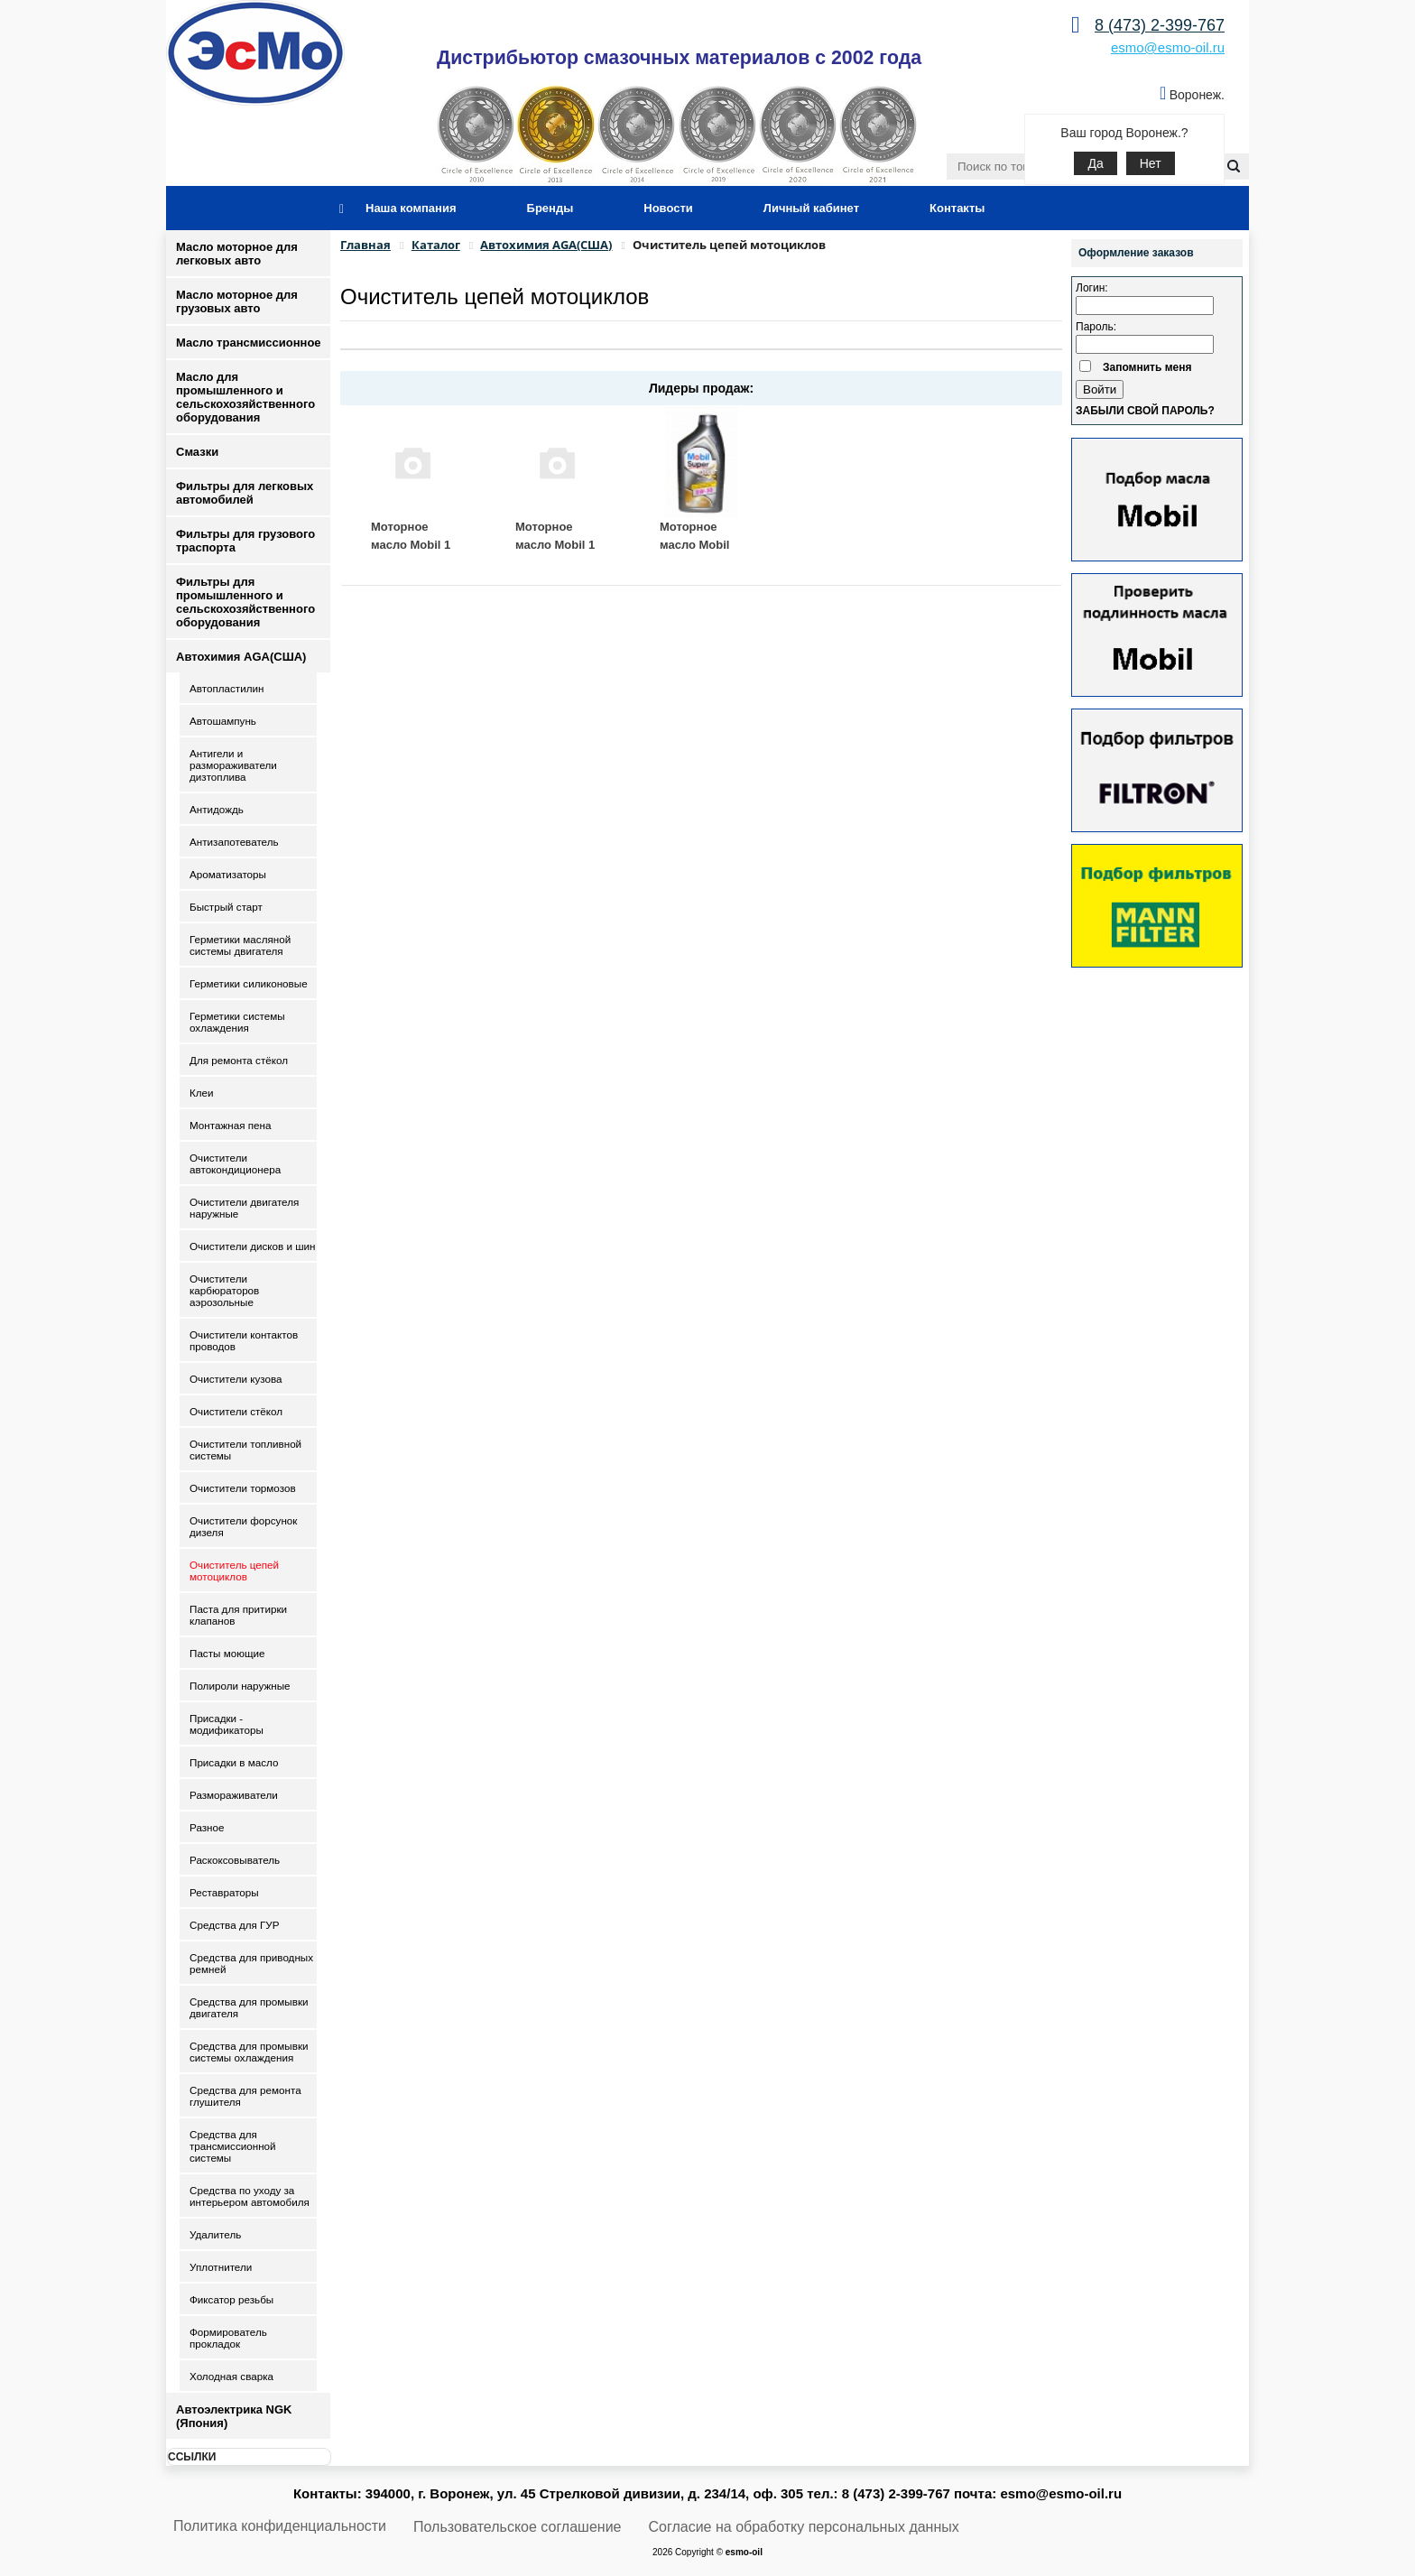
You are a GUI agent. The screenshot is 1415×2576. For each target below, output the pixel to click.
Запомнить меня (1147, 367)
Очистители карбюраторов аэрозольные (224, 1290)
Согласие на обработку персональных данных (804, 2526)
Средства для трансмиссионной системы (233, 2146)
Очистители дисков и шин (253, 1246)
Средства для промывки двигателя (249, 2007)
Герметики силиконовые (249, 983)
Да (1095, 163)
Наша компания (411, 208)
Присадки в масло (234, 1762)
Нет (1150, 163)
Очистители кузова (236, 1379)
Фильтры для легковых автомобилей (244, 492)
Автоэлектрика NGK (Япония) (233, 2416)
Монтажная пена (230, 1125)
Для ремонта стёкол (239, 1060)
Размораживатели (234, 1795)
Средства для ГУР (235, 1925)
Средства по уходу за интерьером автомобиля (250, 2196)
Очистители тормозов (243, 1488)
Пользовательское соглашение (517, 2526)
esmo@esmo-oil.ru (1168, 47)
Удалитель (215, 2234)
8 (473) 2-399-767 (1160, 25)
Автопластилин (227, 688)
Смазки (197, 452)
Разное (207, 1827)
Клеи (202, 1092)
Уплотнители (221, 2267)
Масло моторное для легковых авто (237, 253)
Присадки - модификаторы (227, 1724)
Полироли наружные (240, 1685)
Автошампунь (223, 721)
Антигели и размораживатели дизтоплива (233, 765)
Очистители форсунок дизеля (243, 1526)
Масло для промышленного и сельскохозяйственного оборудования (245, 397)
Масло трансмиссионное (248, 342)
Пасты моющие (227, 1653)
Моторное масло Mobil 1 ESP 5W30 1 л (555, 544)
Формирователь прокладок (228, 2337)
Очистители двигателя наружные (244, 1207)
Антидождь (217, 809)
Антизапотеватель (234, 842)
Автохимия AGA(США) (241, 656)
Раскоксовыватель (235, 1860)
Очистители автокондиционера (235, 1163)
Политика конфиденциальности (279, 2526)
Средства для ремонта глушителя (245, 2096)
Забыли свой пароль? (1145, 410)
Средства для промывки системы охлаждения (249, 2051)
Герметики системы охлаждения (237, 1021)
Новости (668, 208)
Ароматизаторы (228, 874)
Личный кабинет (811, 208)
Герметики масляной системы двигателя (240, 945)
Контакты (957, 208)
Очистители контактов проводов (244, 1340)
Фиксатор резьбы (231, 2299)
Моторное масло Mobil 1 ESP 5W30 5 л (410, 544)
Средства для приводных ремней (251, 1963)
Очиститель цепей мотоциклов (234, 1570)
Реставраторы (224, 1892)
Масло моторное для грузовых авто (237, 301)
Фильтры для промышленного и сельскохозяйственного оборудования (245, 602)
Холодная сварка (231, 2376)
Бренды (550, 208)
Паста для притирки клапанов (238, 1614)
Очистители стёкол (236, 1411)
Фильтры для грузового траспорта (245, 540)
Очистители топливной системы (245, 1449)
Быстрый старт (226, 907)
